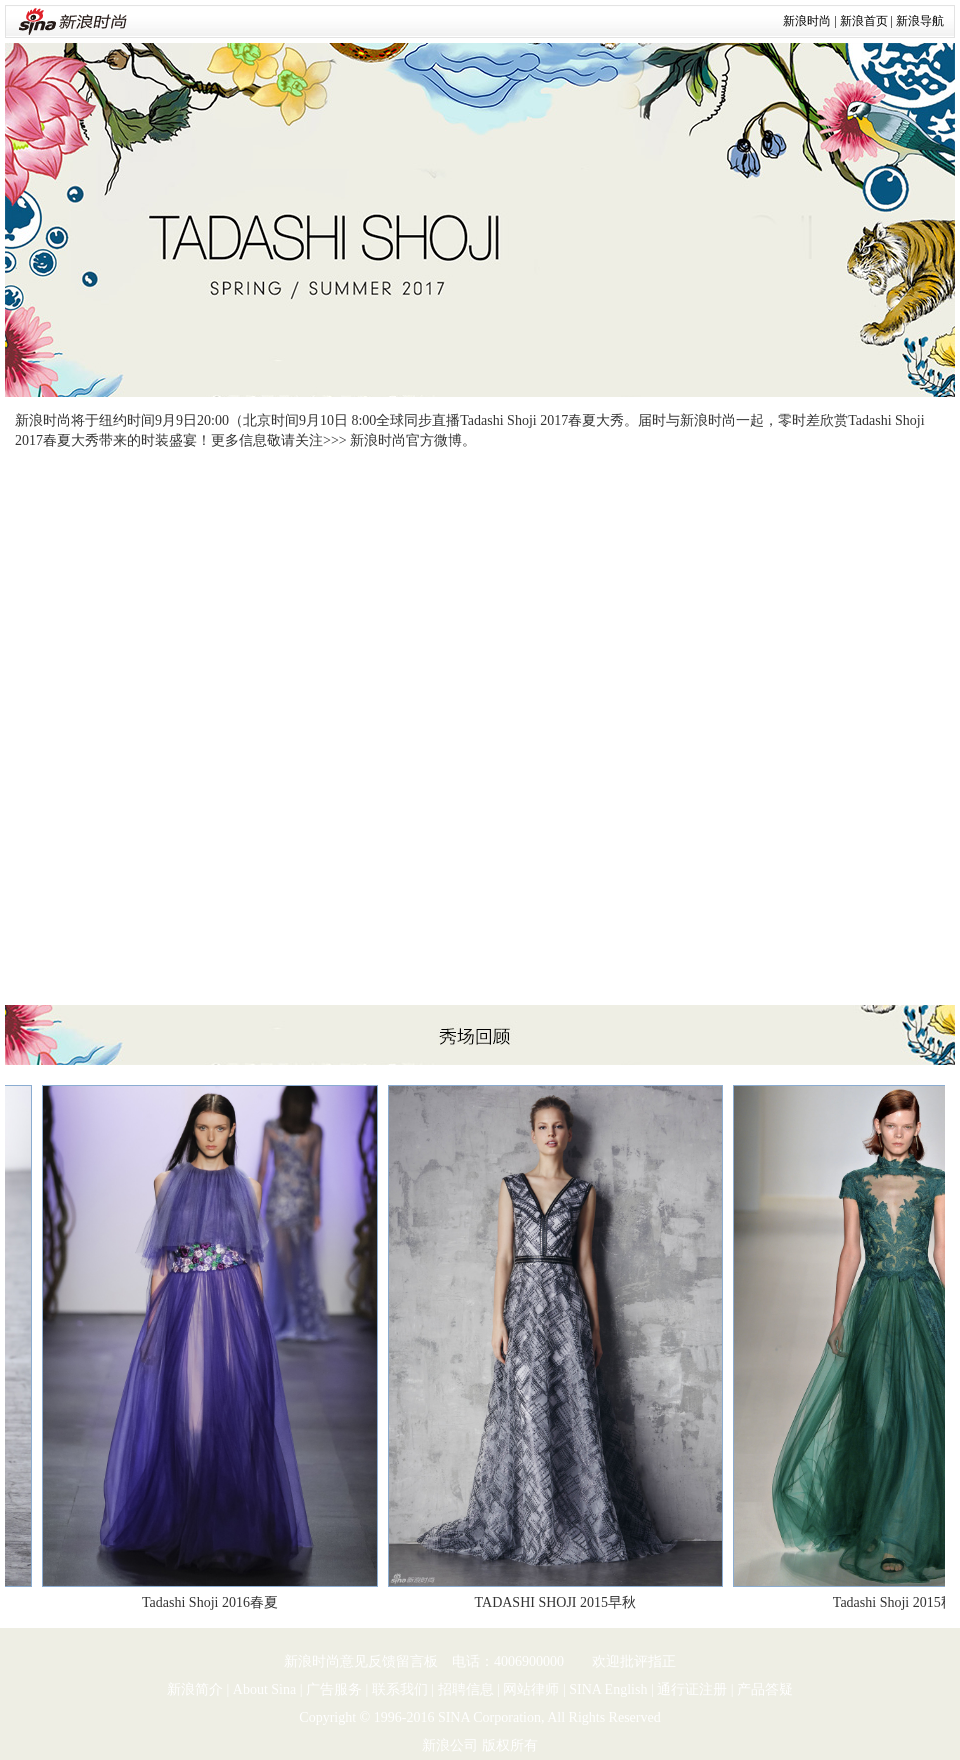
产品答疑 (765, 1689)
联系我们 (400, 1689)
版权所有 (510, 1745)
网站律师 (531, 1689)
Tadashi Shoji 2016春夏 (213, 1602)
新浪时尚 (807, 21)
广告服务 (334, 1689)
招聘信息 (466, 1689)
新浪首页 (864, 21)
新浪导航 (920, 21)
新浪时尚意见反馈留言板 (361, 1661)
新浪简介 (195, 1689)
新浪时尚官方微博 (406, 440)
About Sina (264, 1689)
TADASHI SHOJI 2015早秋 (558, 1602)
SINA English (608, 1689)
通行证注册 (692, 1689)
